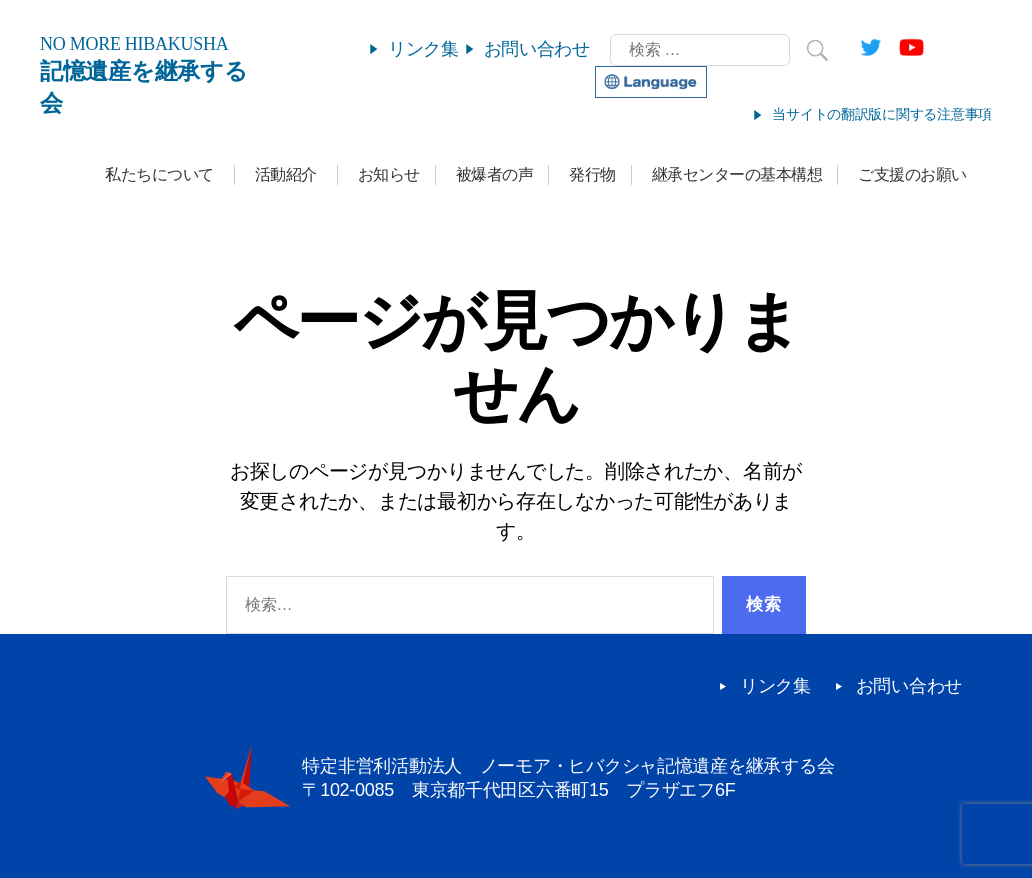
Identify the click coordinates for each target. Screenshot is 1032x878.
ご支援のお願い (912, 174)
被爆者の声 (495, 174)
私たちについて (159, 174)
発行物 (592, 174)
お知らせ (389, 174)
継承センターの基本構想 (737, 174)
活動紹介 (286, 174)
